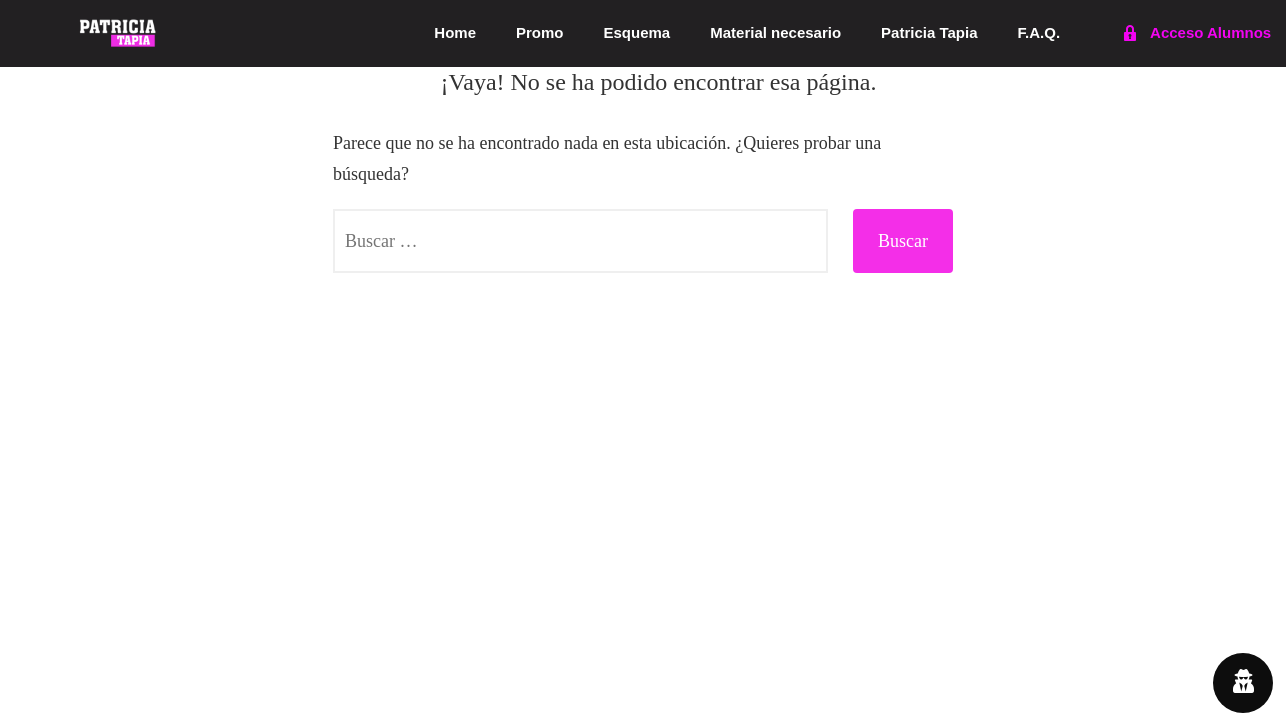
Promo (540, 32)
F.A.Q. (1039, 32)
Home (455, 32)
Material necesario (775, 32)
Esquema (637, 32)
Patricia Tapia (929, 32)
